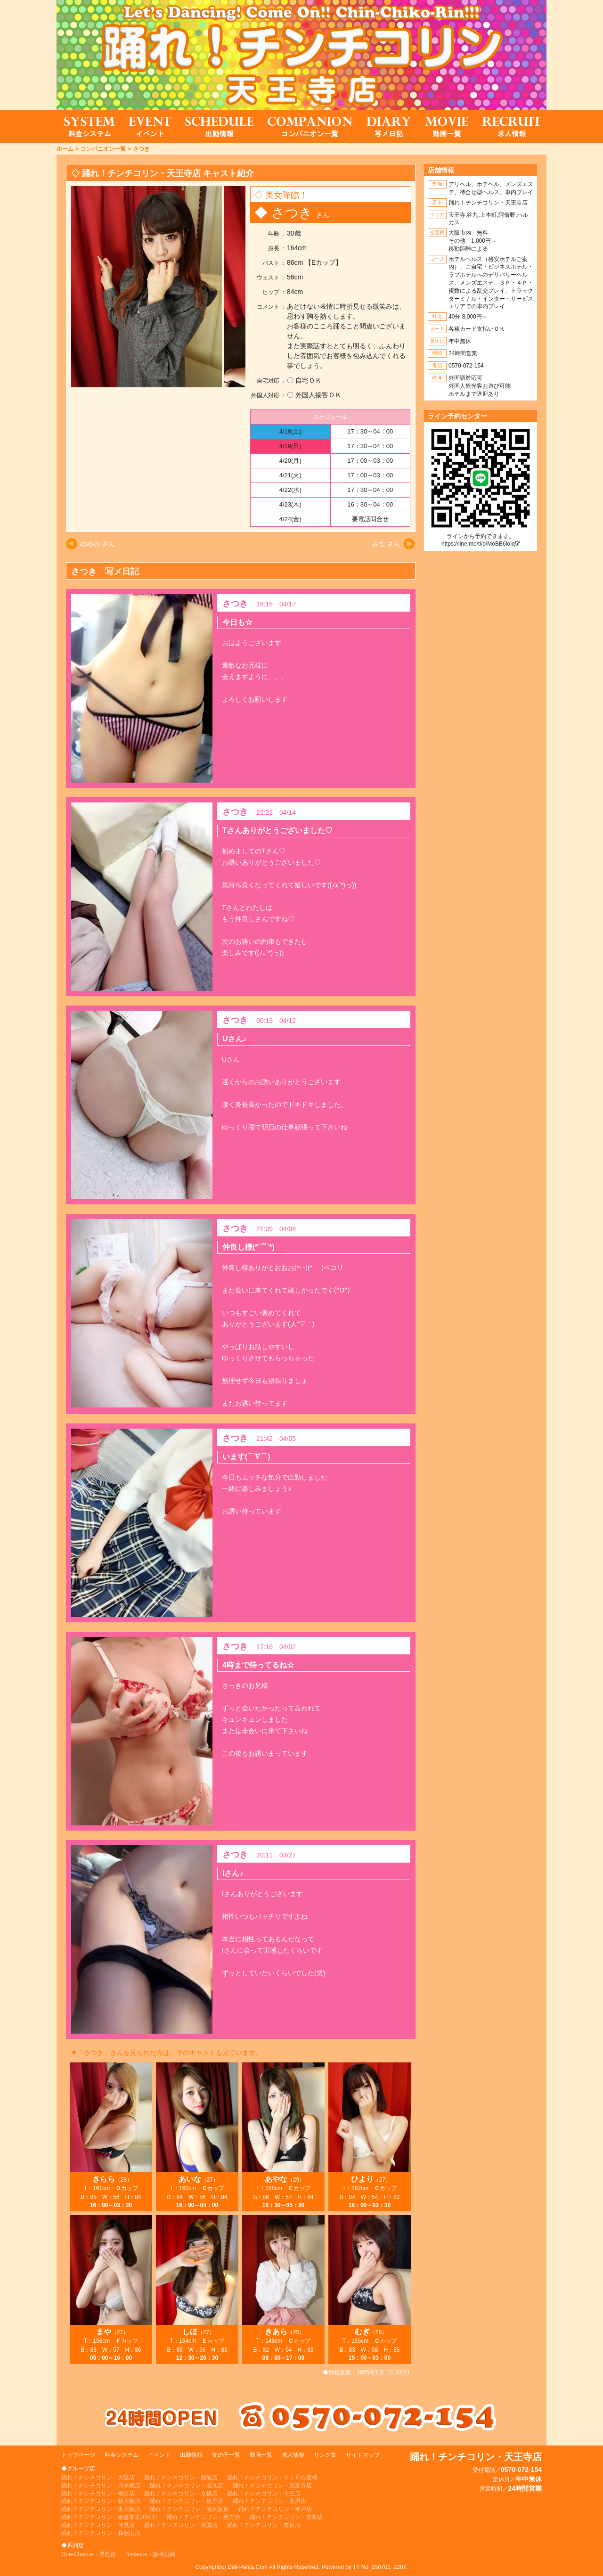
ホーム (65, 149)
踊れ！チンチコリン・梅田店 (98, 2493)
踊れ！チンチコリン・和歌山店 (100, 2533)
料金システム (122, 2455)
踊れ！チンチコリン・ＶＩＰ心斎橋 (272, 2477)
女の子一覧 (226, 2455)
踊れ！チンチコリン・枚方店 (186, 2501)
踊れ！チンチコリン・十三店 (264, 2493)
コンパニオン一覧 (103, 149)
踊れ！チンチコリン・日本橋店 (100, 2485)
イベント (159, 2455)
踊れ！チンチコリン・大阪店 (98, 2477)
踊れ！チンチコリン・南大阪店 (189, 2509)
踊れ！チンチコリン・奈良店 (264, 2525)
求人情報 (293, 2455)
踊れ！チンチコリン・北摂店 (269, 2501)
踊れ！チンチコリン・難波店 (181, 2477)
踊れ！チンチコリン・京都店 (286, 2517)
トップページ (78, 2455)
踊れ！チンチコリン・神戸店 (275, 2509)
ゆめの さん (97, 544)
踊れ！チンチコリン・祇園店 (181, 2525)
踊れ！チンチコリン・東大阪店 (100, 2509)
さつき (141, 149)
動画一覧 (261, 2455)
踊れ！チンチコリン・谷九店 (186, 2485)
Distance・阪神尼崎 (150, 2554)
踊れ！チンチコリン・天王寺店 (272, 2485)
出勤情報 (191, 2455)
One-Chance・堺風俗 (88, 2554)
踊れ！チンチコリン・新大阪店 (100, 2501)
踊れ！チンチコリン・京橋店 (181, 2493)
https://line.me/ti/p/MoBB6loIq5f (480, 543)
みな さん (386, 544)
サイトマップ (363, 2455)
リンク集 (325, 2455)
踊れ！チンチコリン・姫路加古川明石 (109, 2517)
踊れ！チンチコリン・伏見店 (98, 2525)
